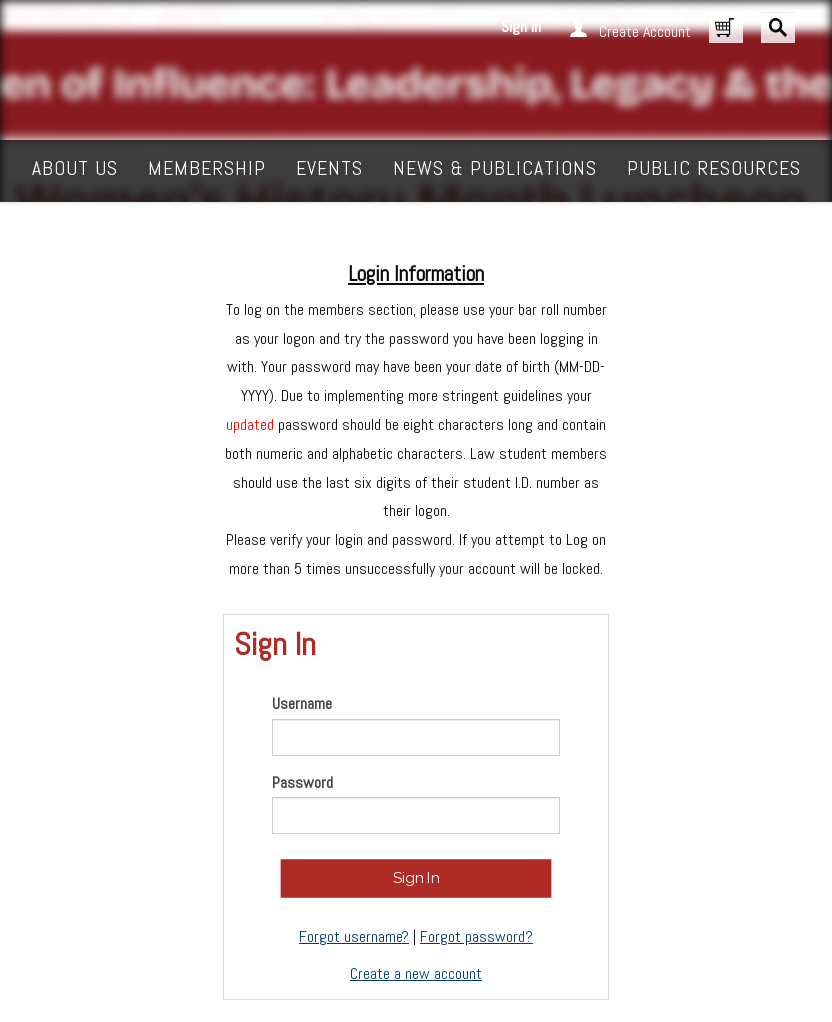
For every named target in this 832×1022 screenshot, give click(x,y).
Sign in (521, 26)
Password (302, 782)
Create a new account (416, 973)
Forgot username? (354, 936)
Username (302, 703)
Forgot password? (476, 936)
